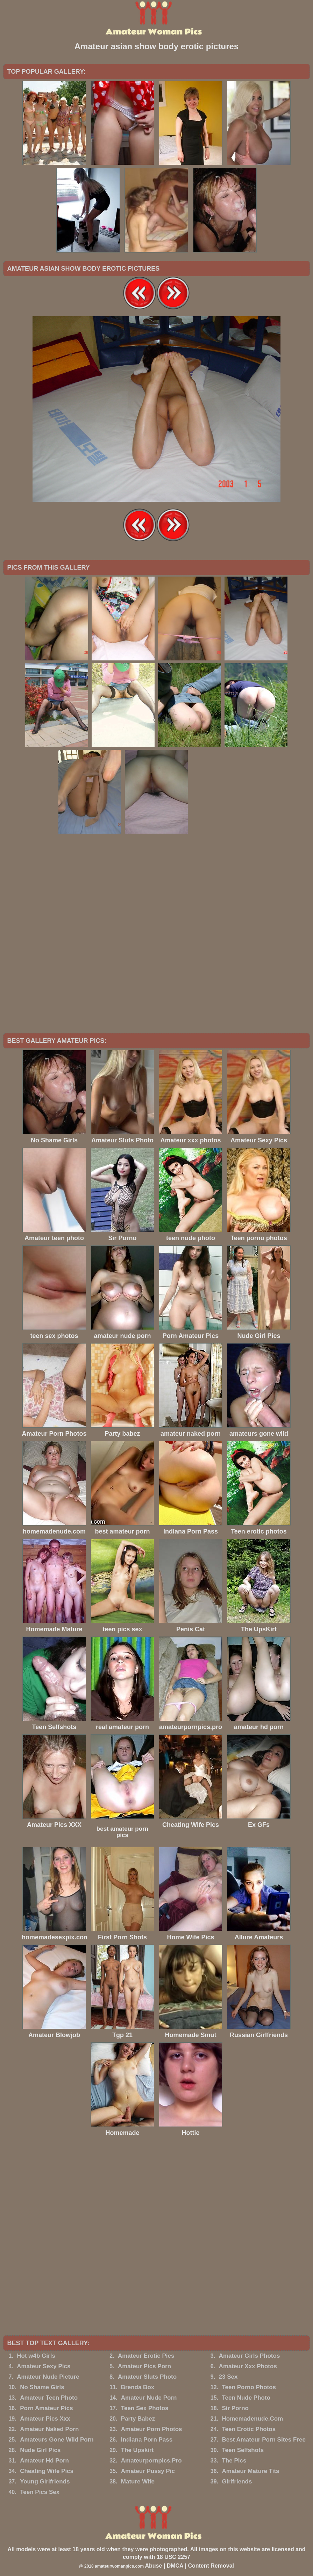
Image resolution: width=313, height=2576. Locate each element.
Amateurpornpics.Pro (151, 2460)
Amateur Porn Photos (151, 2429)
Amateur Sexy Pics (43, 2366)
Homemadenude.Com (252, 2418)
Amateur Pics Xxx (45, 2418)
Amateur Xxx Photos (248, 2366)
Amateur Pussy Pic (148, 2471)
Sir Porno (235, 2408)
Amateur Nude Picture (48, 2376)
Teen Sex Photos (145, 2408)
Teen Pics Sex (39, 2492)
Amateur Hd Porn (44, 2460)
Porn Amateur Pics (46, 2408)
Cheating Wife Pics (46, 2471)
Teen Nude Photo (246, 2397)
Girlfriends (237, 2481)
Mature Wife (138, 2481)
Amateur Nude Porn (149, 2397)
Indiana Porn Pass (146, 2439)
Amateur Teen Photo (49, 2397)
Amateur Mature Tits (250, 2471)
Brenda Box (137, 2387)
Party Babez (138, 2418)
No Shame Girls (42, 2387)
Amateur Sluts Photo (147, 2376)
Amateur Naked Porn (49, 2429)
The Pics (234, 2460)
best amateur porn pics (122, 1831)
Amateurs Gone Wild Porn (56, 2439)
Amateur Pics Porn (144, 2366)
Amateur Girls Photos (249, 2355)
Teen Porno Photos (249, 2387)
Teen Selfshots (243, 2450)
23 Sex (228, 2376)
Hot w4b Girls (36, 2355)
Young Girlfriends (45, 2481)
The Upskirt (137, 2450)
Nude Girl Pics (40, 2450)
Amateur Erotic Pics (146, 2355)
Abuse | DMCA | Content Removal (189, 2566)
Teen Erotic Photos (249, 2429)
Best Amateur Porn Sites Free (264, 2439)
